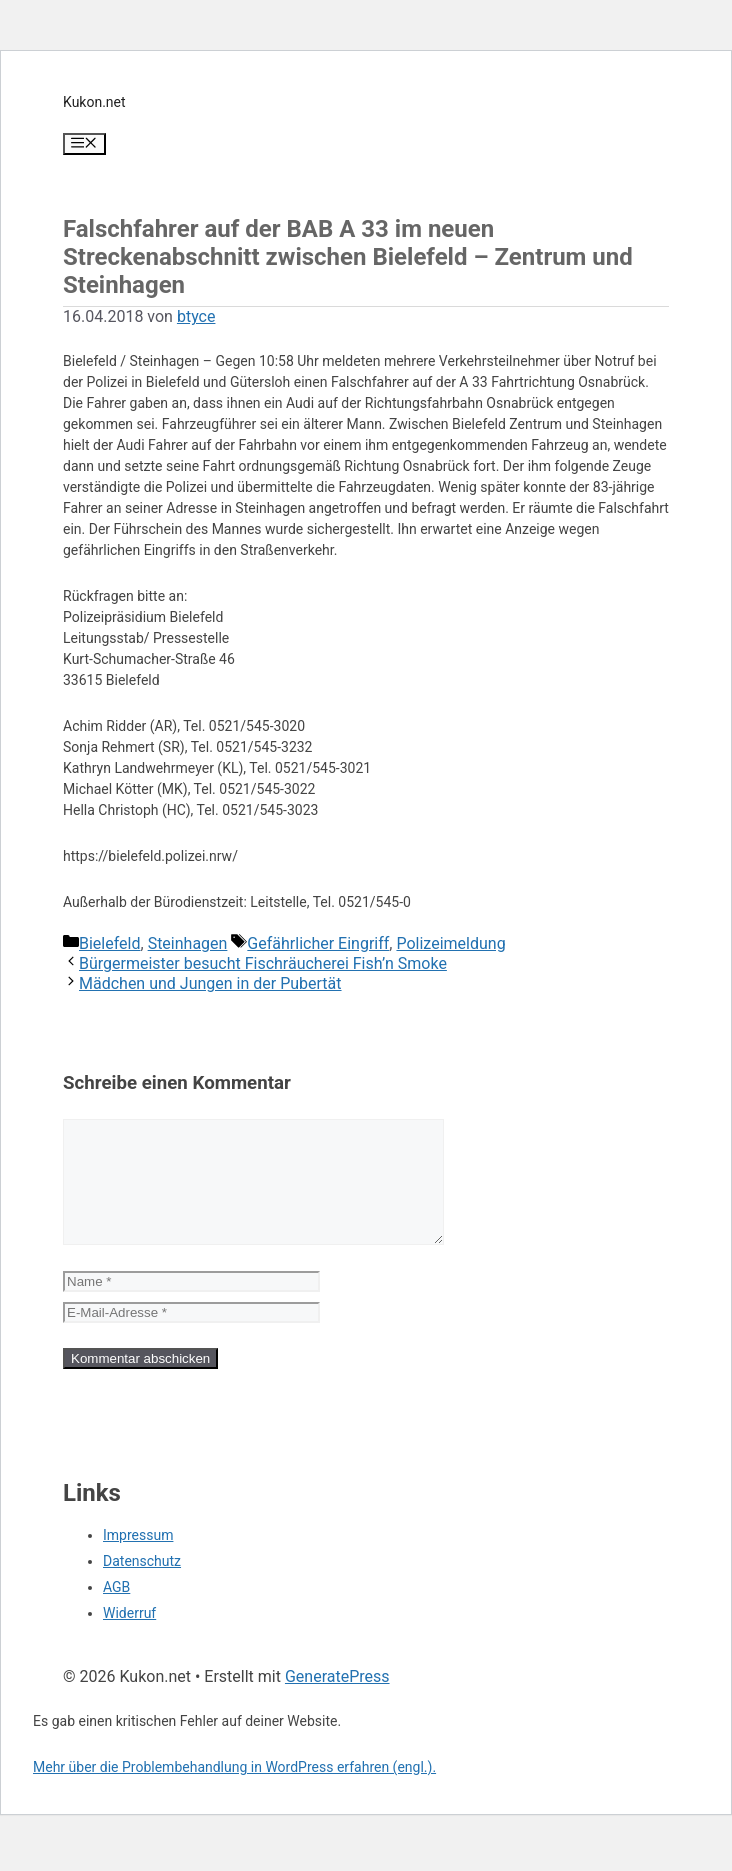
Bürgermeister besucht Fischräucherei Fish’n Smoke (263, 963)
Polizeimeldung (450, 943)
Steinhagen (188, 943)
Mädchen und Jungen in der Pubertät (210, 983)
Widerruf (129, 1637)
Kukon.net (94, 102)
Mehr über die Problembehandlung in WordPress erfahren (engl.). (234, 1791)
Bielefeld (110, 943)
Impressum (138, 1559)
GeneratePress (337, 1700)
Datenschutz (142, 1585)
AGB (116, 1611)
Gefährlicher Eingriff (318, 943)
